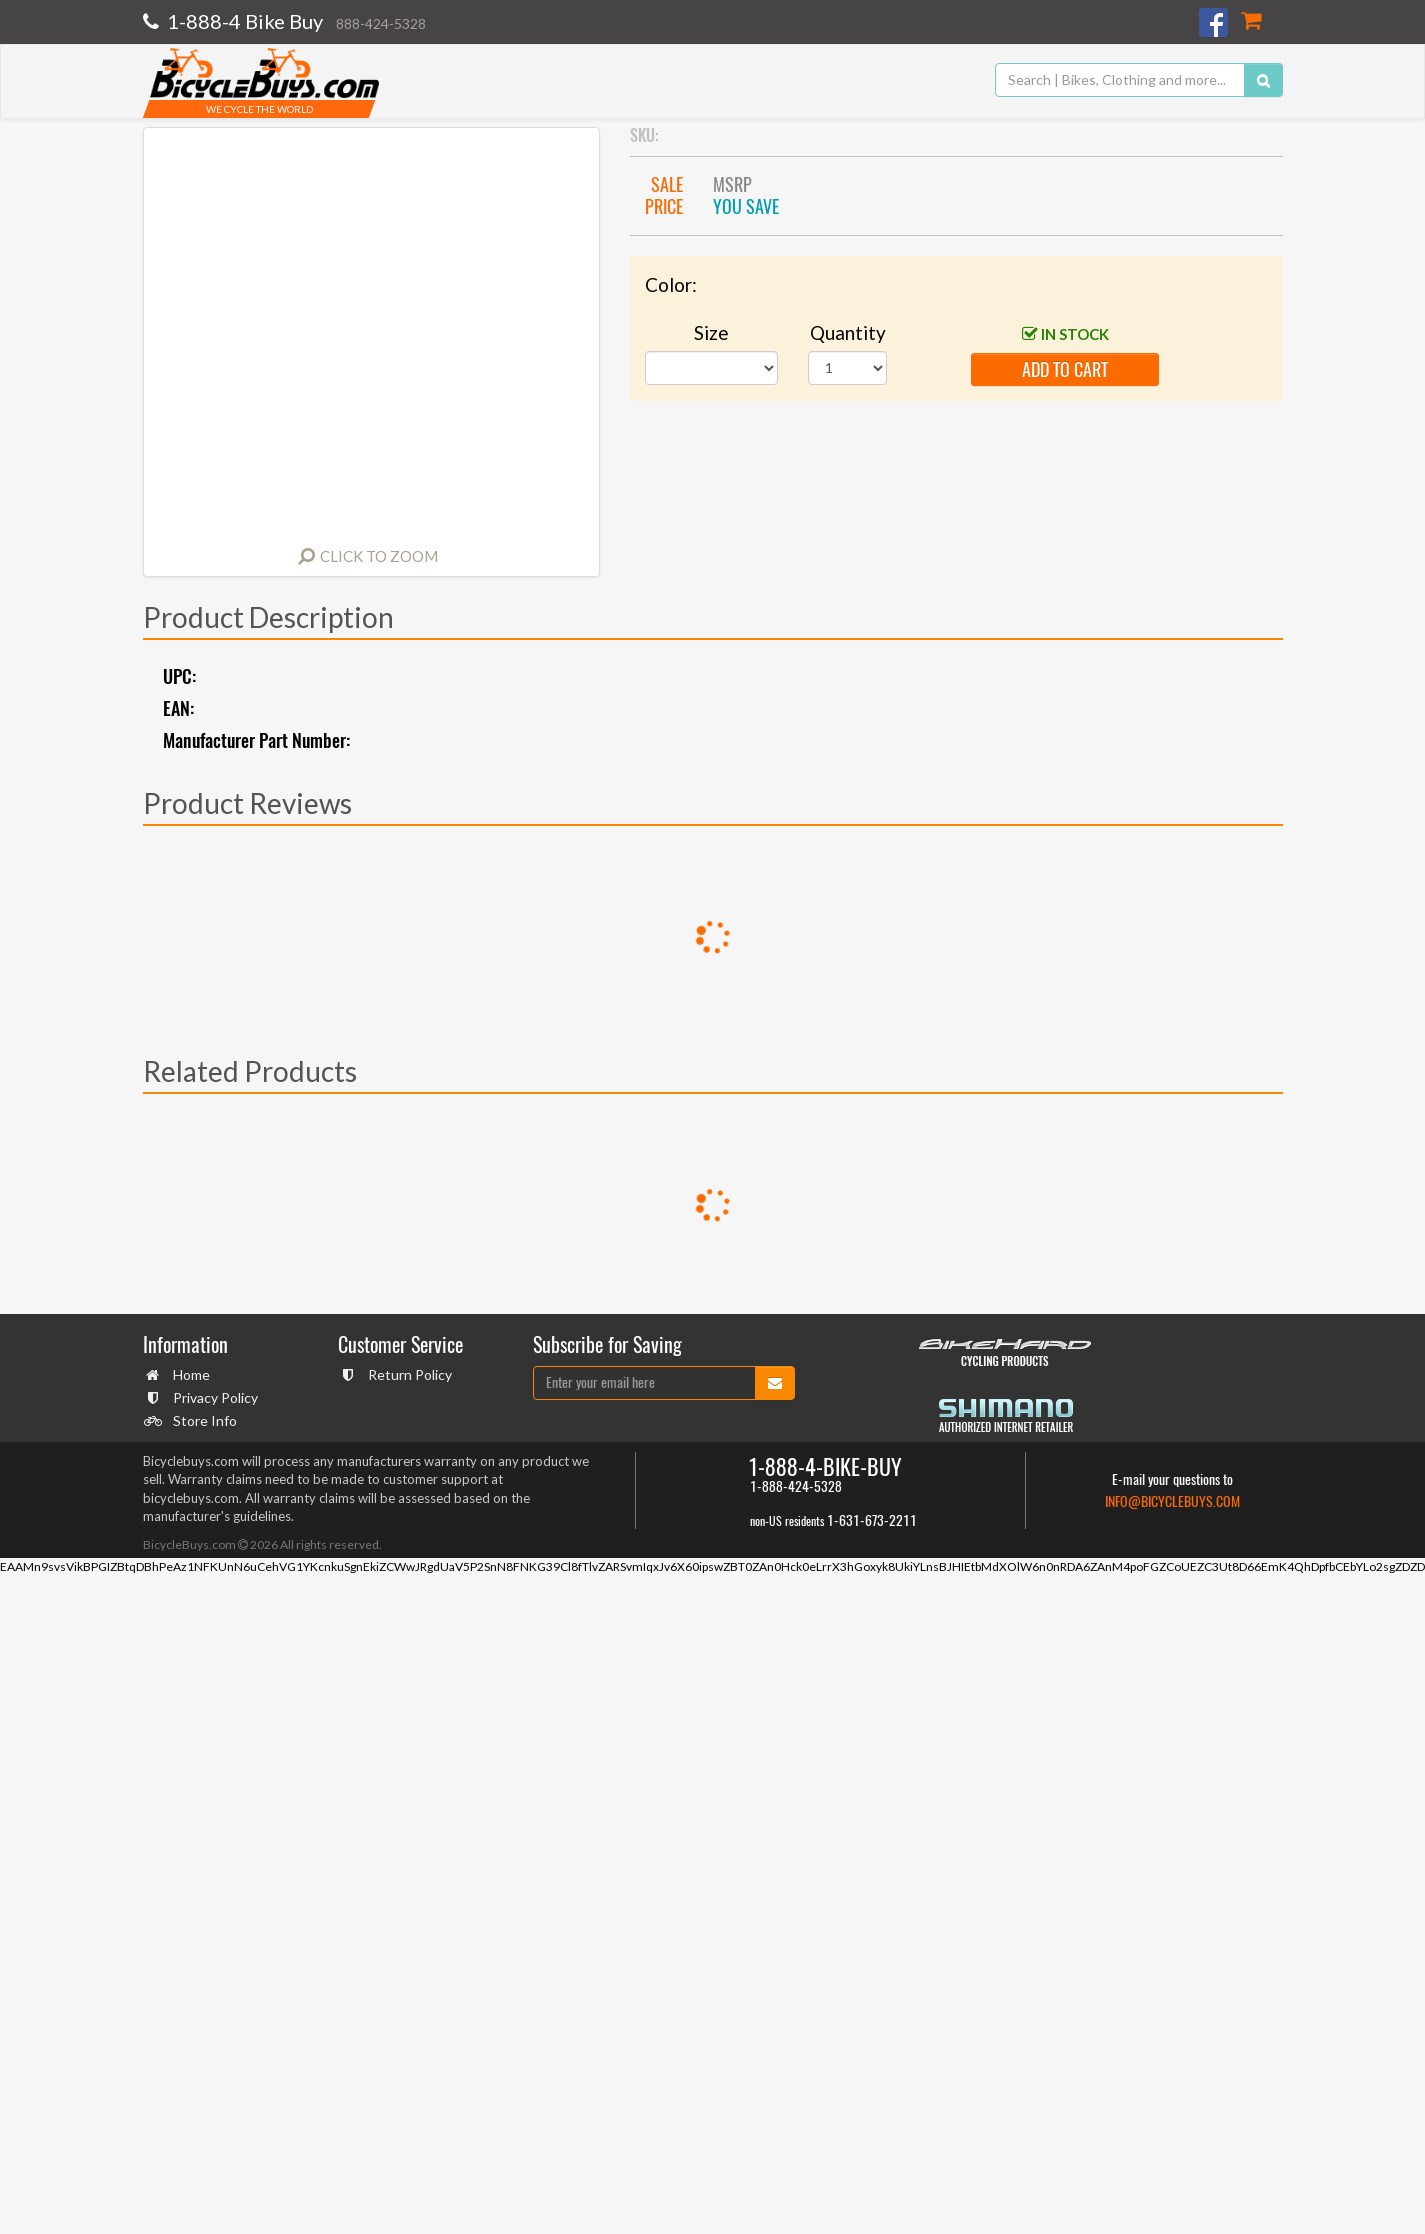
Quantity (848, 332)
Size (711, 332)
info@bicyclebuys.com (1172, 1501)
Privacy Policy (213, 1397)
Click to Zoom (379, 556)
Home (189, 1374)
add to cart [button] (1065, 369)
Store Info (202, 1420)
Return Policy (407, 1374)
